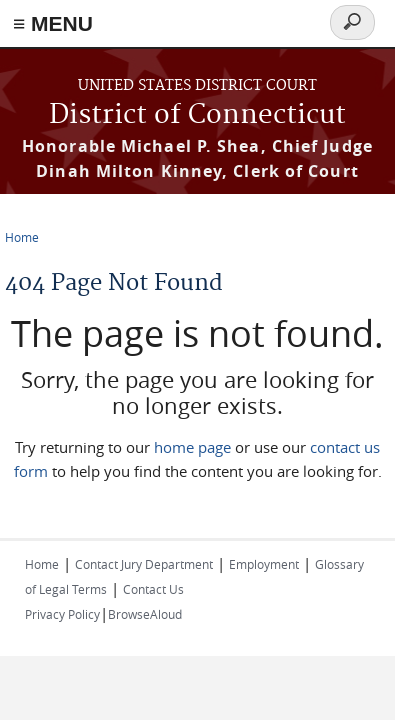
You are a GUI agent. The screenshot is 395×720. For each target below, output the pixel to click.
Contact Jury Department (144, 564)
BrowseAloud (145, 614)
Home (22, 237)
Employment (264, 564)
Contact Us (153, 589)
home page (192, 447)
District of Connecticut (197, 115)
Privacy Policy (62, 614)
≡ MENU (53, 23)
